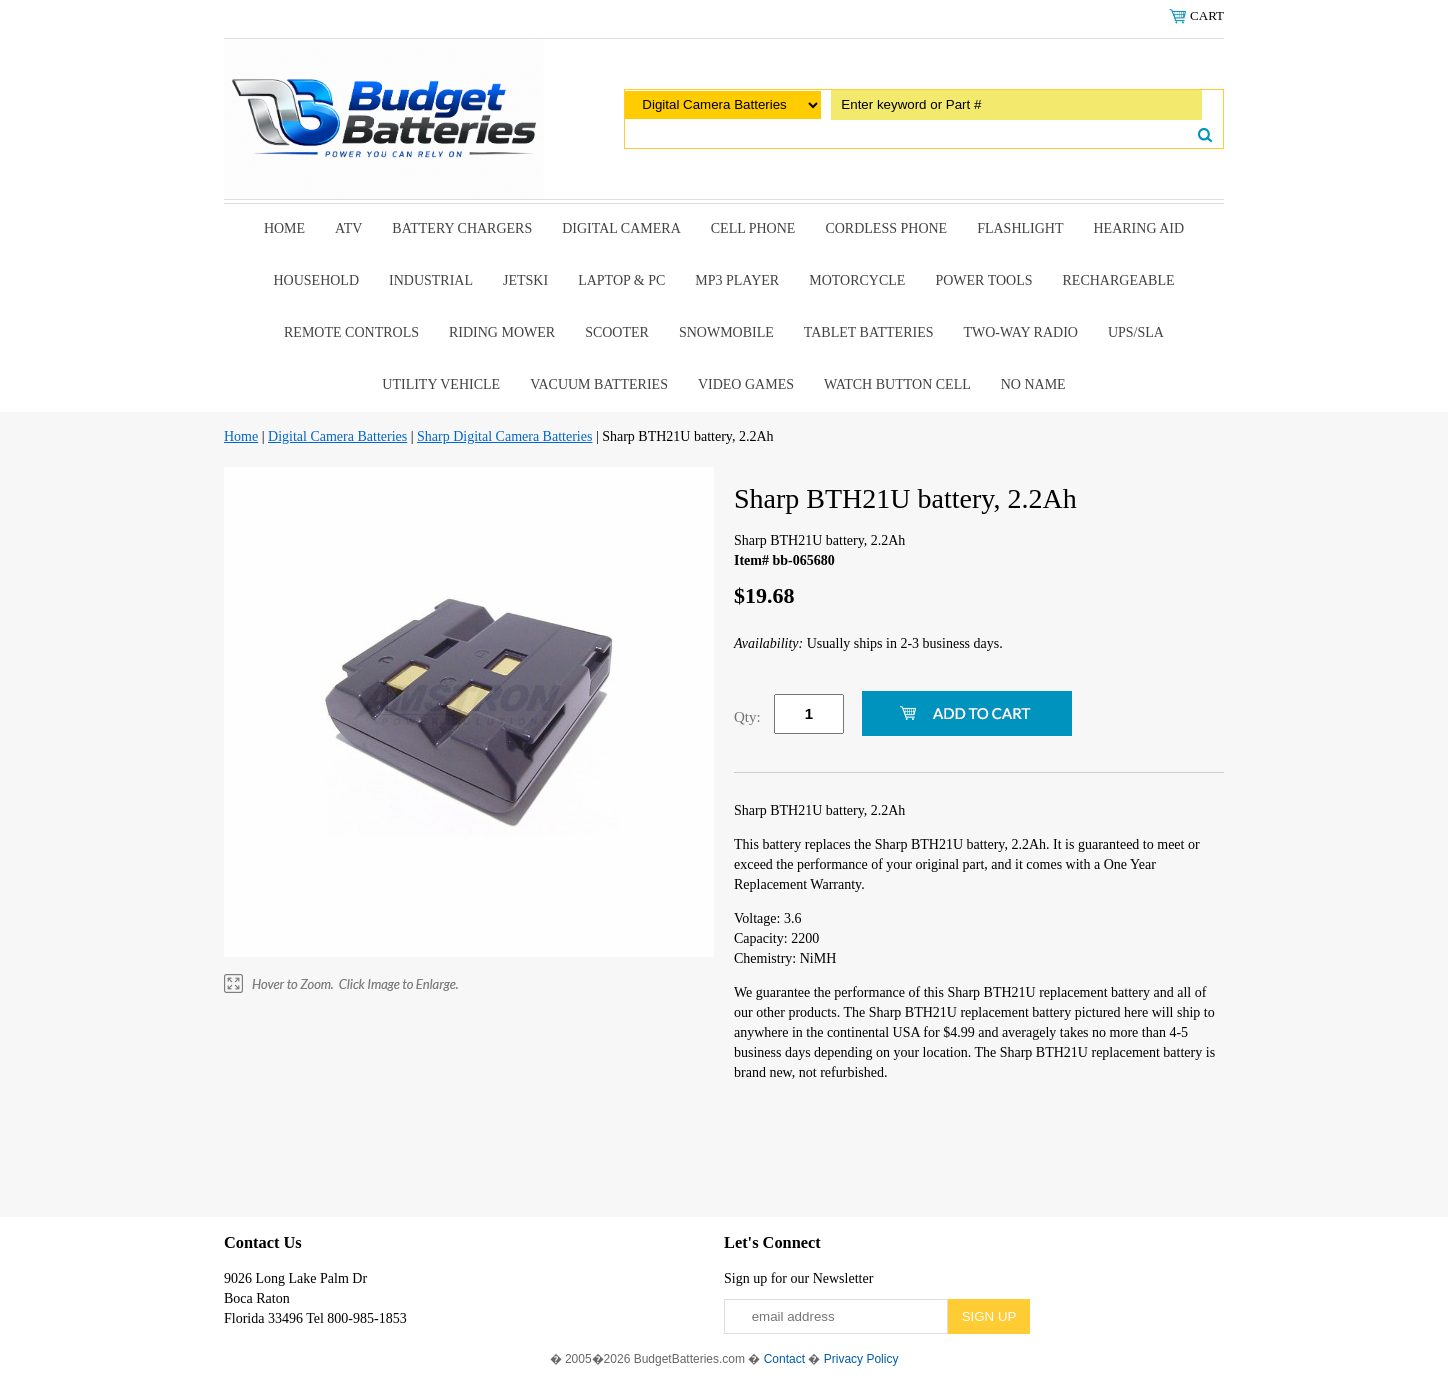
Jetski (525, 280)
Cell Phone (753, 228)
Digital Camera (621, 228)
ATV (348, 228)
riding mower (502, 332)
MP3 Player (737, 280)
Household (316, 280)
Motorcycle (857, 280)
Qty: (747, 717)
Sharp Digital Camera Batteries (504, 436)
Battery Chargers (462, 228)
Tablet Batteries (869, 332)
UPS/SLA (1136, 332)
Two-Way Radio (1020, 332)
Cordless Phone (886, 228)
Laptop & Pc (621, 280)
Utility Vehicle (441, 384)
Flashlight (1020, 228)
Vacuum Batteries (599, 384)
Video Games (746, 384)
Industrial (431, 280)
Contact (784, 1359)
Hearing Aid (1139, 228)
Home (284, 228)
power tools (983, 280)
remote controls (351, 332)
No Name (1033, 384)
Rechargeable (1119, 280)
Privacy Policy (861, 1359)
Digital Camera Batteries (337, 436)
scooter (617, 332)
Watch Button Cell (897, 384)
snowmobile (726, 332)
